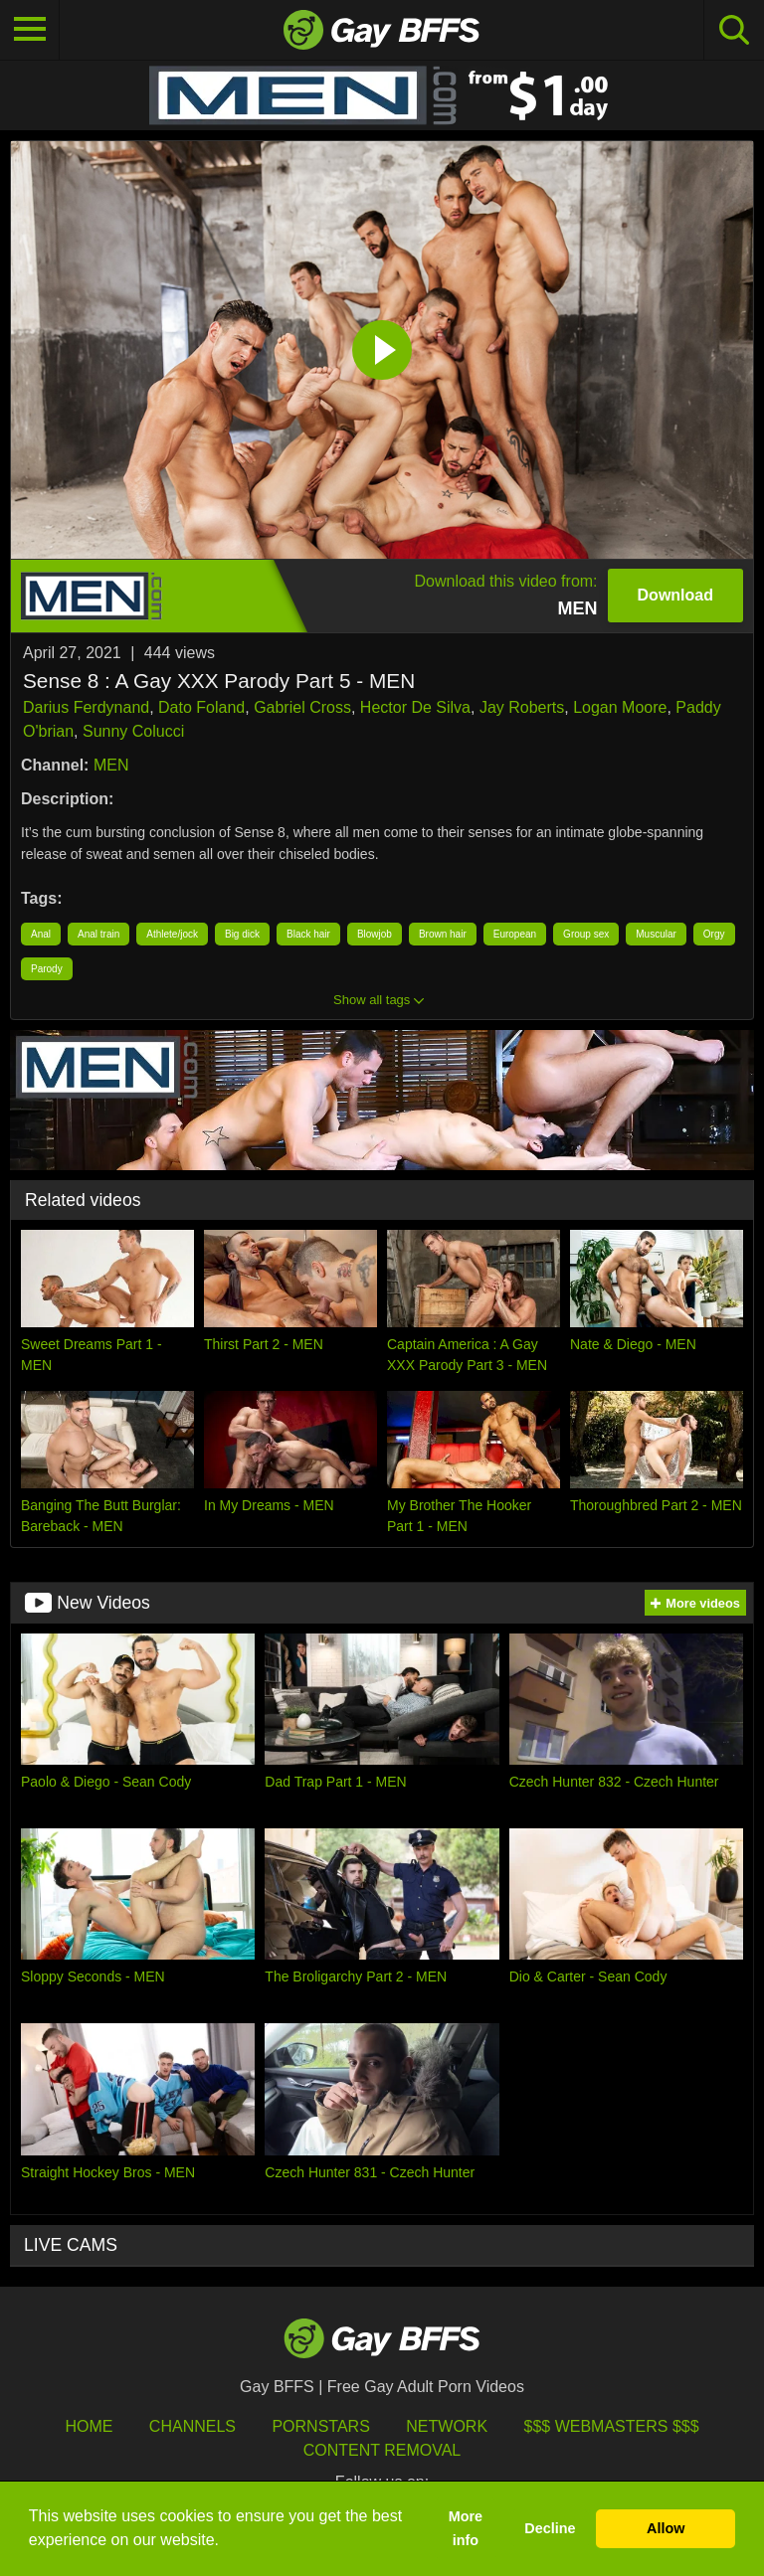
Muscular (656, 934)
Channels (192, 2426)
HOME (88, 2426)
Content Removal (382, 2450)
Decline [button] (549, 2528)
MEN (111, 765)
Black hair (308, 934)
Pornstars (320, 2426)
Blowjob (374, 934)
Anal (41, 934)
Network (446, 2426)
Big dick (242, 934)
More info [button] (465, 2528)
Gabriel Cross (302, 707)
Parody (47, 968)
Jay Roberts (521, 707)
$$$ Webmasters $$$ (611, 2426)
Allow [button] (665, 2528)
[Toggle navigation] (30, 30)
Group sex (586, 934)
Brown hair (443, 934)
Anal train (98, 934)
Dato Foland (201, 707)
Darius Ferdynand (86, 707)
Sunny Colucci (133, 731)
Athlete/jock (172, 934)
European (514, 934)
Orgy (714, 934)
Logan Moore (620, 707)
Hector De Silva (415, 707)
